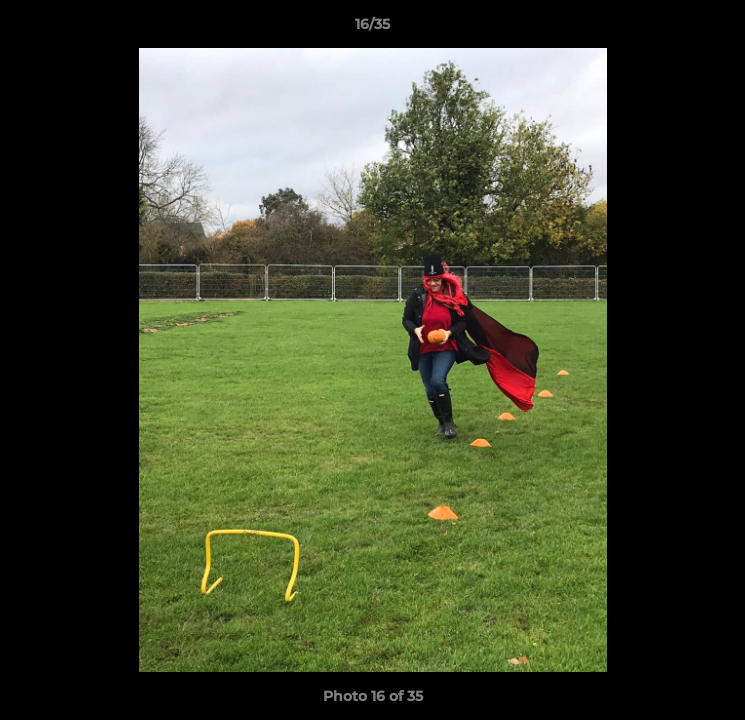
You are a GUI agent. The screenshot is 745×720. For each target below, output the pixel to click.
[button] (721, 29)
